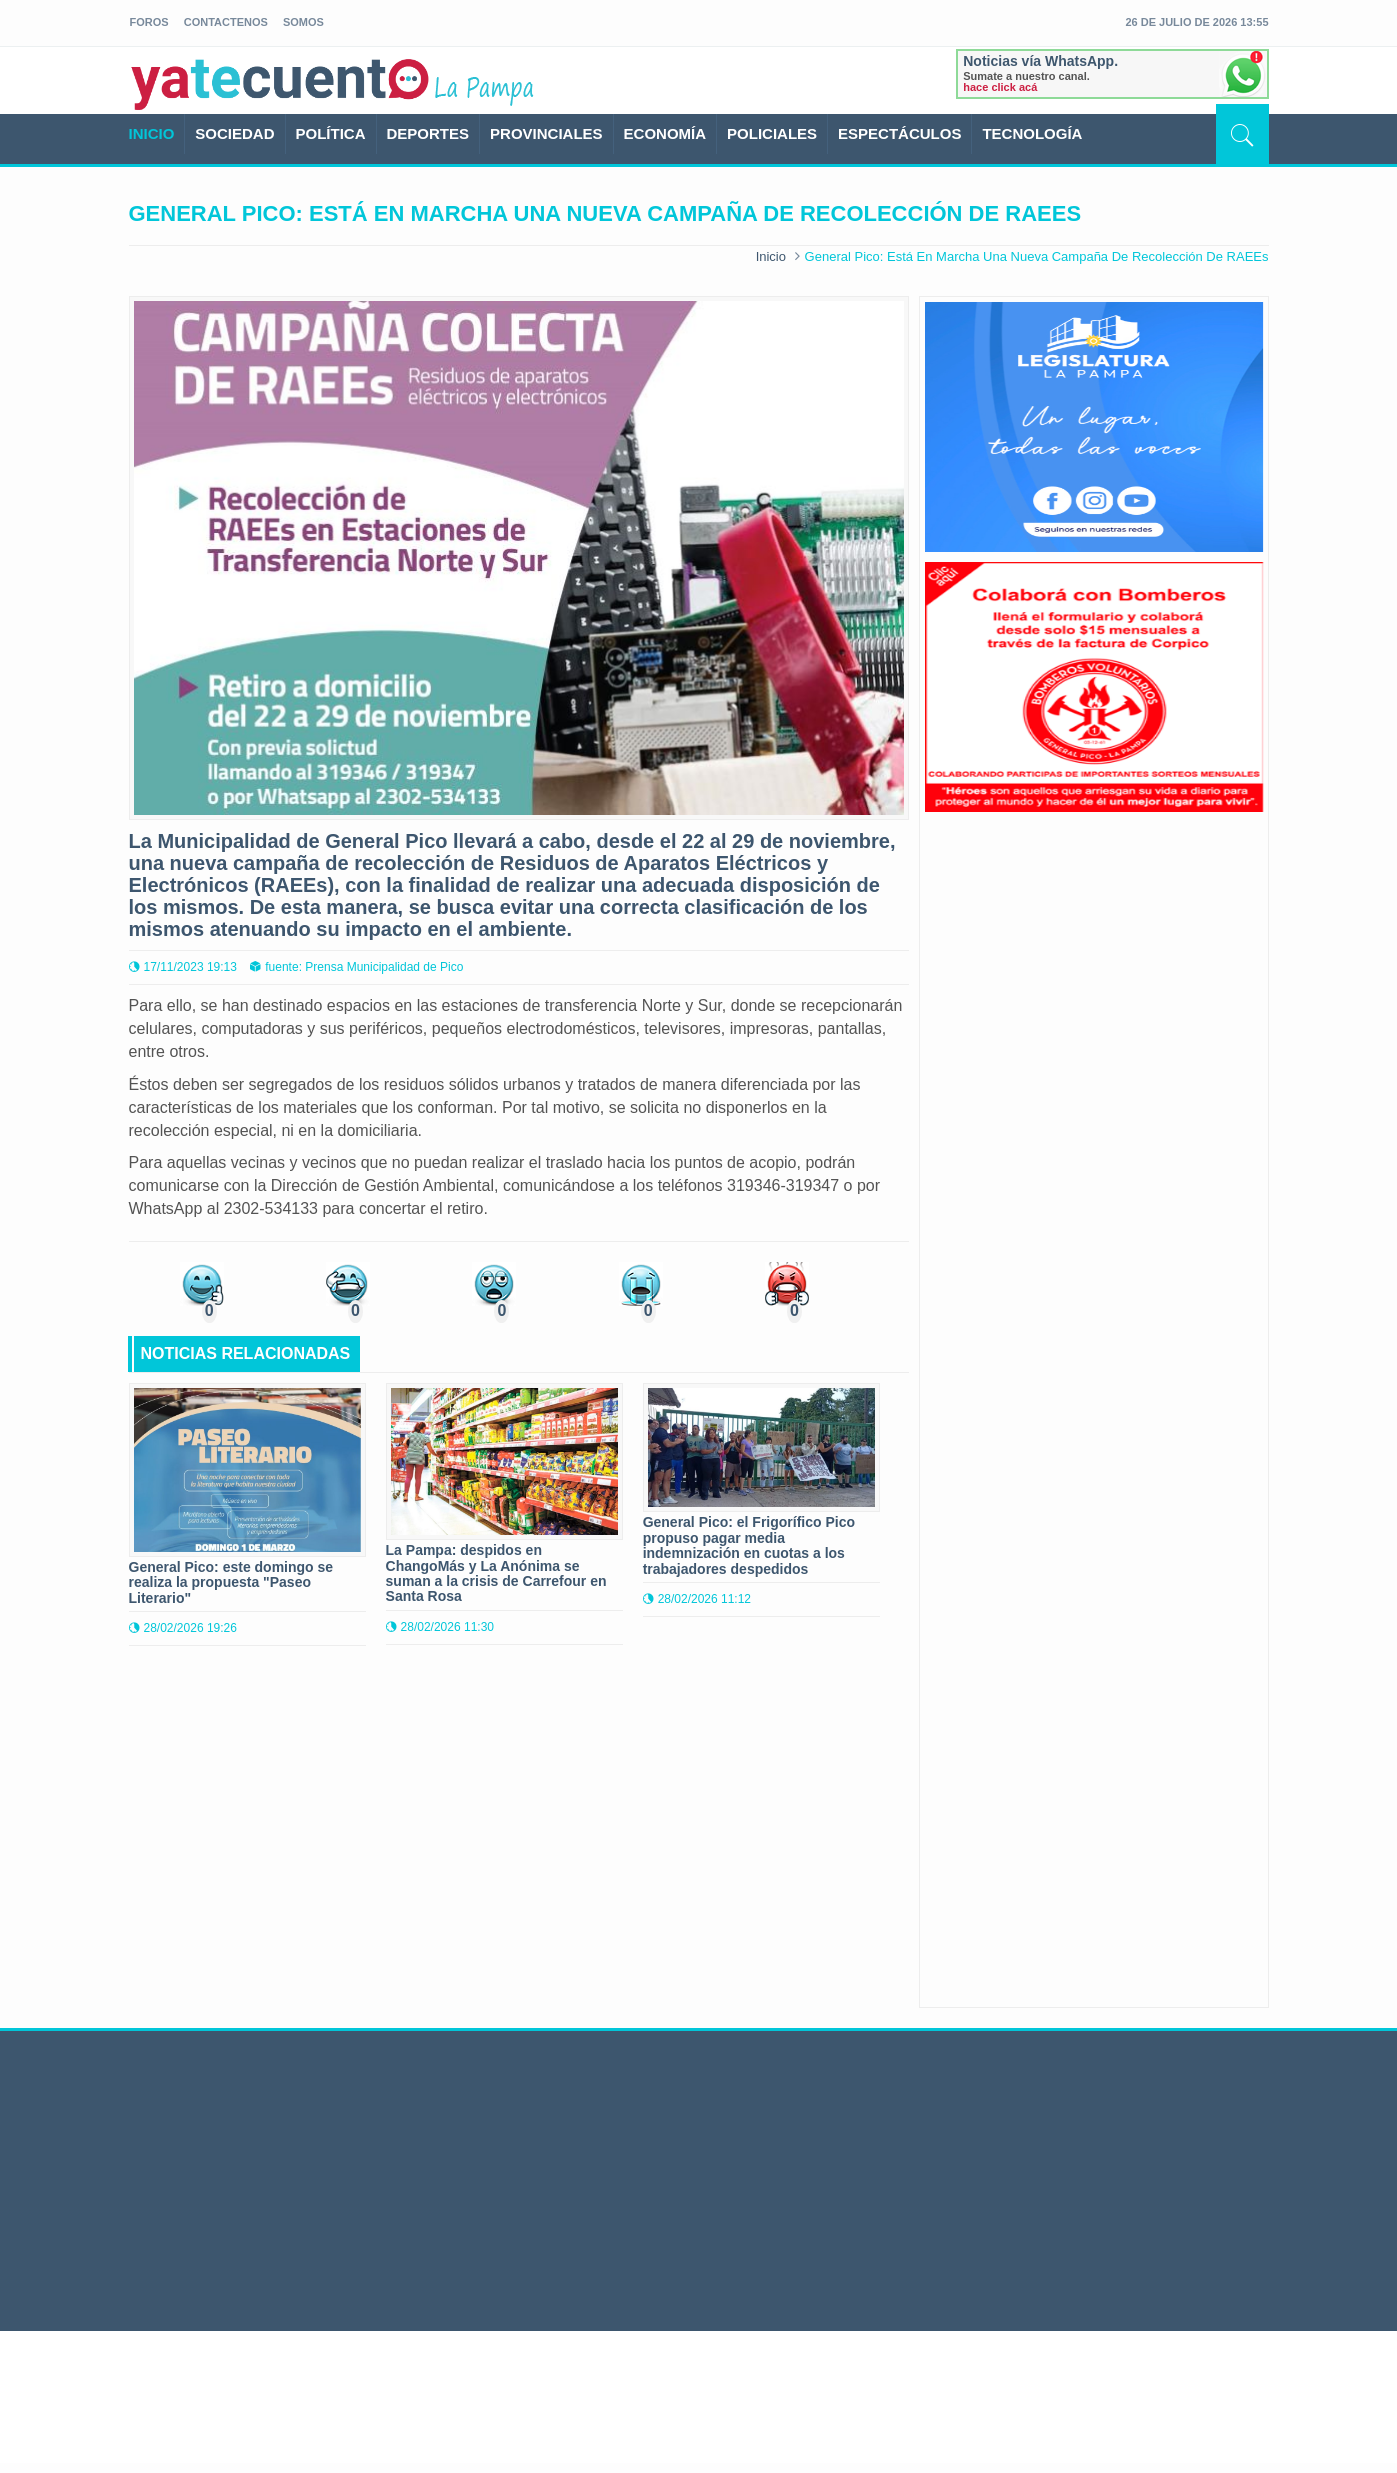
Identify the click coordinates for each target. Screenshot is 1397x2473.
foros (149, 22)
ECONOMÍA (665, 133)
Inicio (771, 256)
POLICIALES (772, 133)
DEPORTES (428, 133)
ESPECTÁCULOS (899, 133)
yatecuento (281, 84)
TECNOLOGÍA (1032, 133)
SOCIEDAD (234, 133)
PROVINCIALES (546, 133)
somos (303, 22)
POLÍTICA (331, 133)
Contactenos (226, 22)
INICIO (152, 133)
